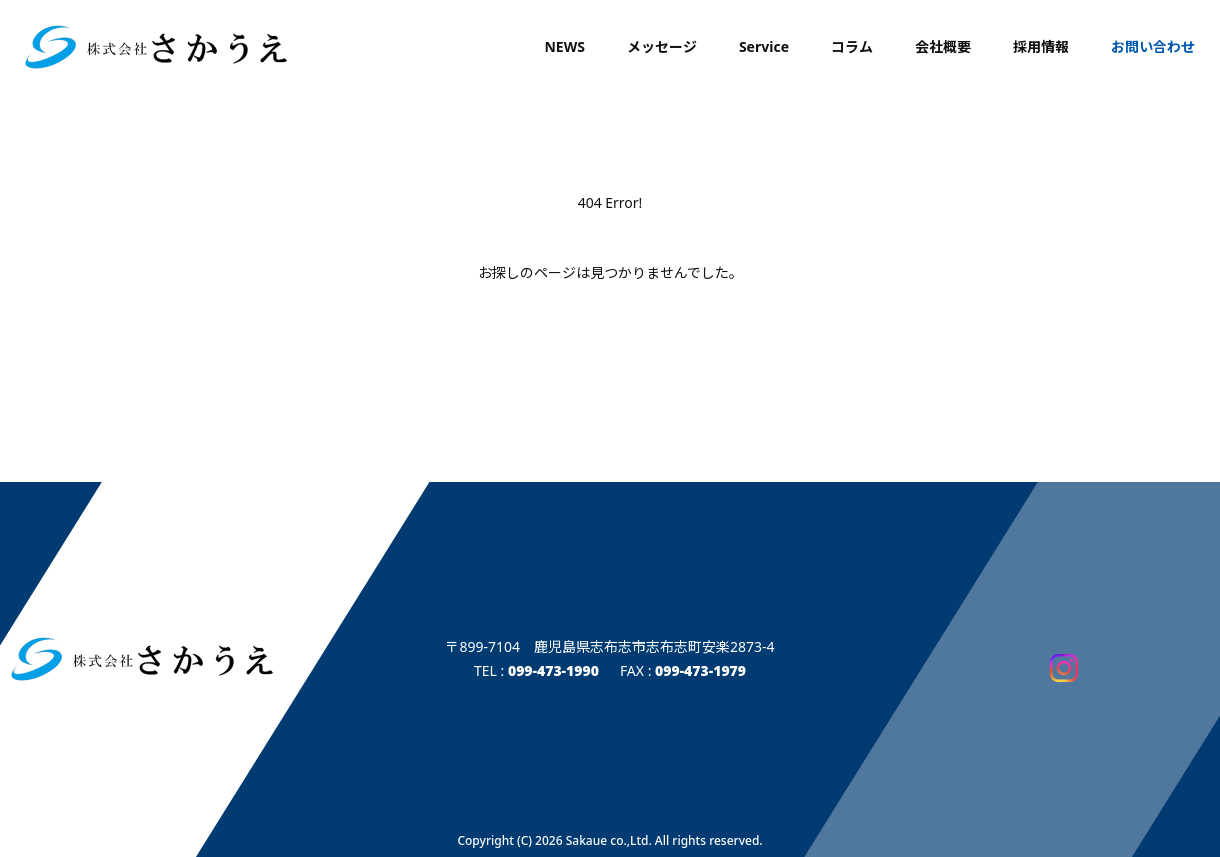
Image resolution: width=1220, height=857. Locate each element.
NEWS (564, 46)
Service (764, 46)
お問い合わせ (1153, 46)
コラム (852, 46)
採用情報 (1041, 46)
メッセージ (662, 46)
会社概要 (943, 46)
